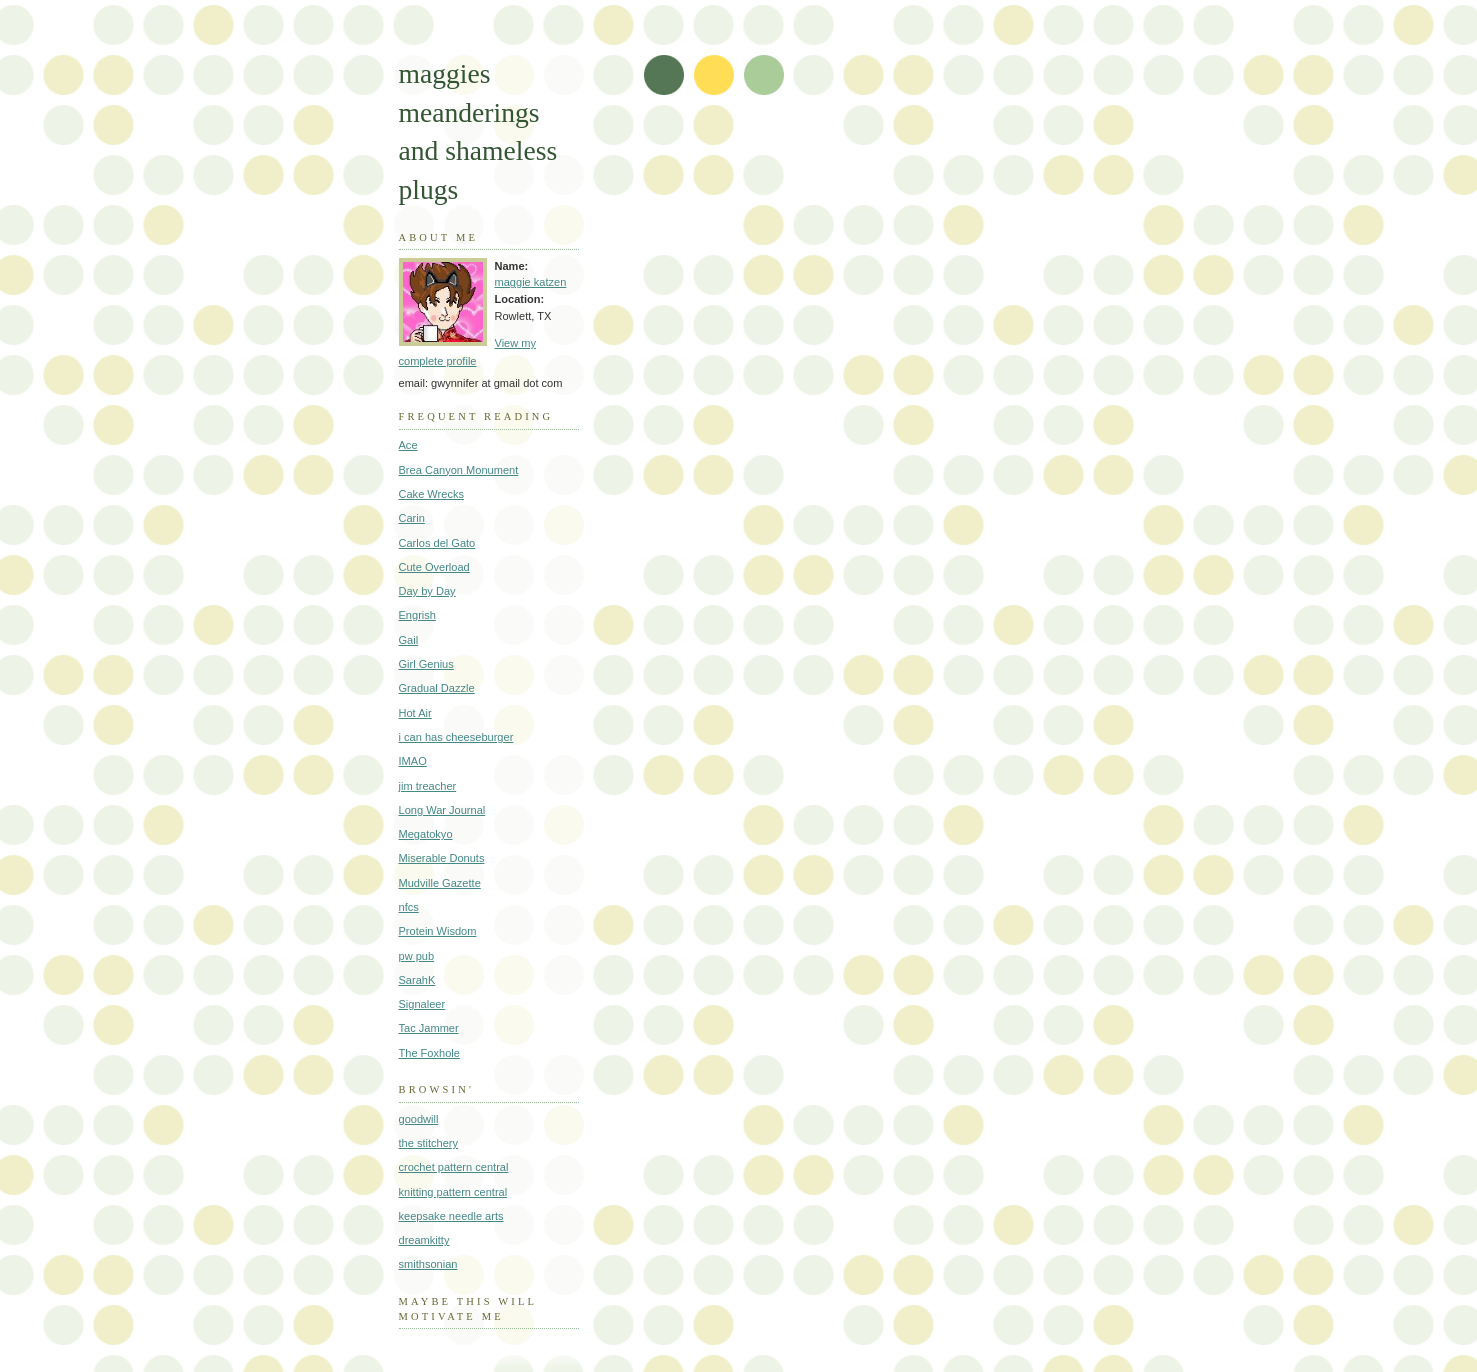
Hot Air (415, 713)
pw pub (417, 956)
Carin (412, 518)
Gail (409, 640)
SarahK (417, 980)
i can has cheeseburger (456, 737)
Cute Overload (434, 567)
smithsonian (428, 1264)
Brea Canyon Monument (459, 470)
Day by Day (427, 591)
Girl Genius (426, 664)
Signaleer (422, 1004)
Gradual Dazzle (437, 688)
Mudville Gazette (440, 883)
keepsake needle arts (451, 1216)
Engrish (417, 615)
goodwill (419, 1119)
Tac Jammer (429, 1028)
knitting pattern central (453, 1192)
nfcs (409, 907)
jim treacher (428, 786)
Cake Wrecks (431, 494)
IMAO (413, 761)
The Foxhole (429, 1053)
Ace (408, 445)
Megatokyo (426, 834)
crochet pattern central (454, 1167)
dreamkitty (424, 1240)
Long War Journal (442, 810)
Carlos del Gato (437, 543)
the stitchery (429, 1143)
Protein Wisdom (438, 931)
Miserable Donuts (442, 858)
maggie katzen (531, 282)
